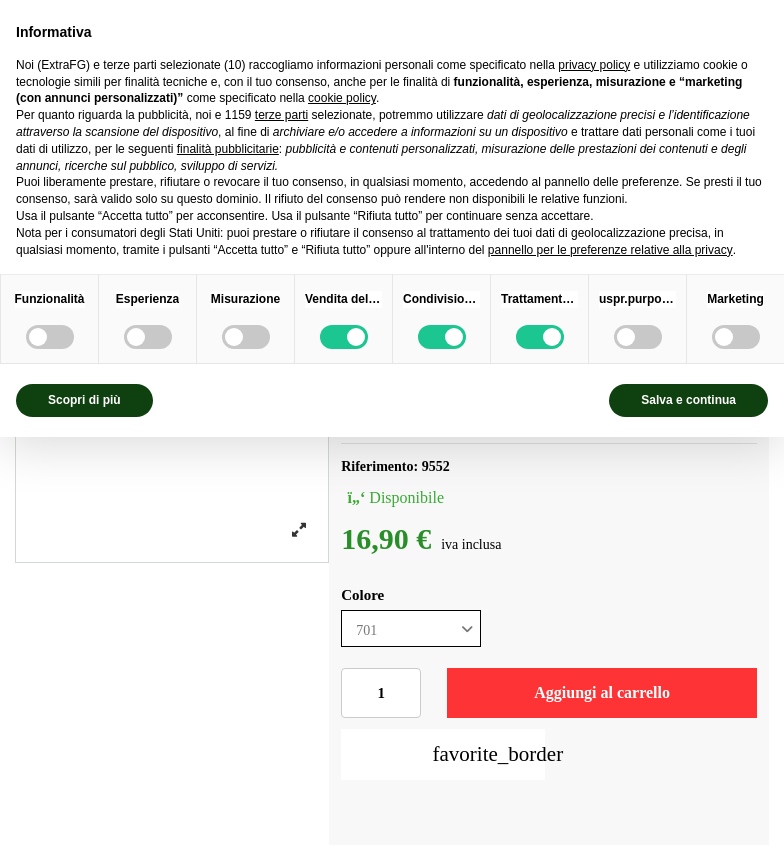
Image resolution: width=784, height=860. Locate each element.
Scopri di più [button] (84, 400)
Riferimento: (379, 466)
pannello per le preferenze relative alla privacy (610, 250)
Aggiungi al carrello (602, 692)
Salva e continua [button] (688, 400)
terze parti (281, 115)
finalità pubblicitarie (228, 149)
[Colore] (411, 628)
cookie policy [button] (342, 98)
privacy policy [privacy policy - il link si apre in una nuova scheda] (594, 65)
